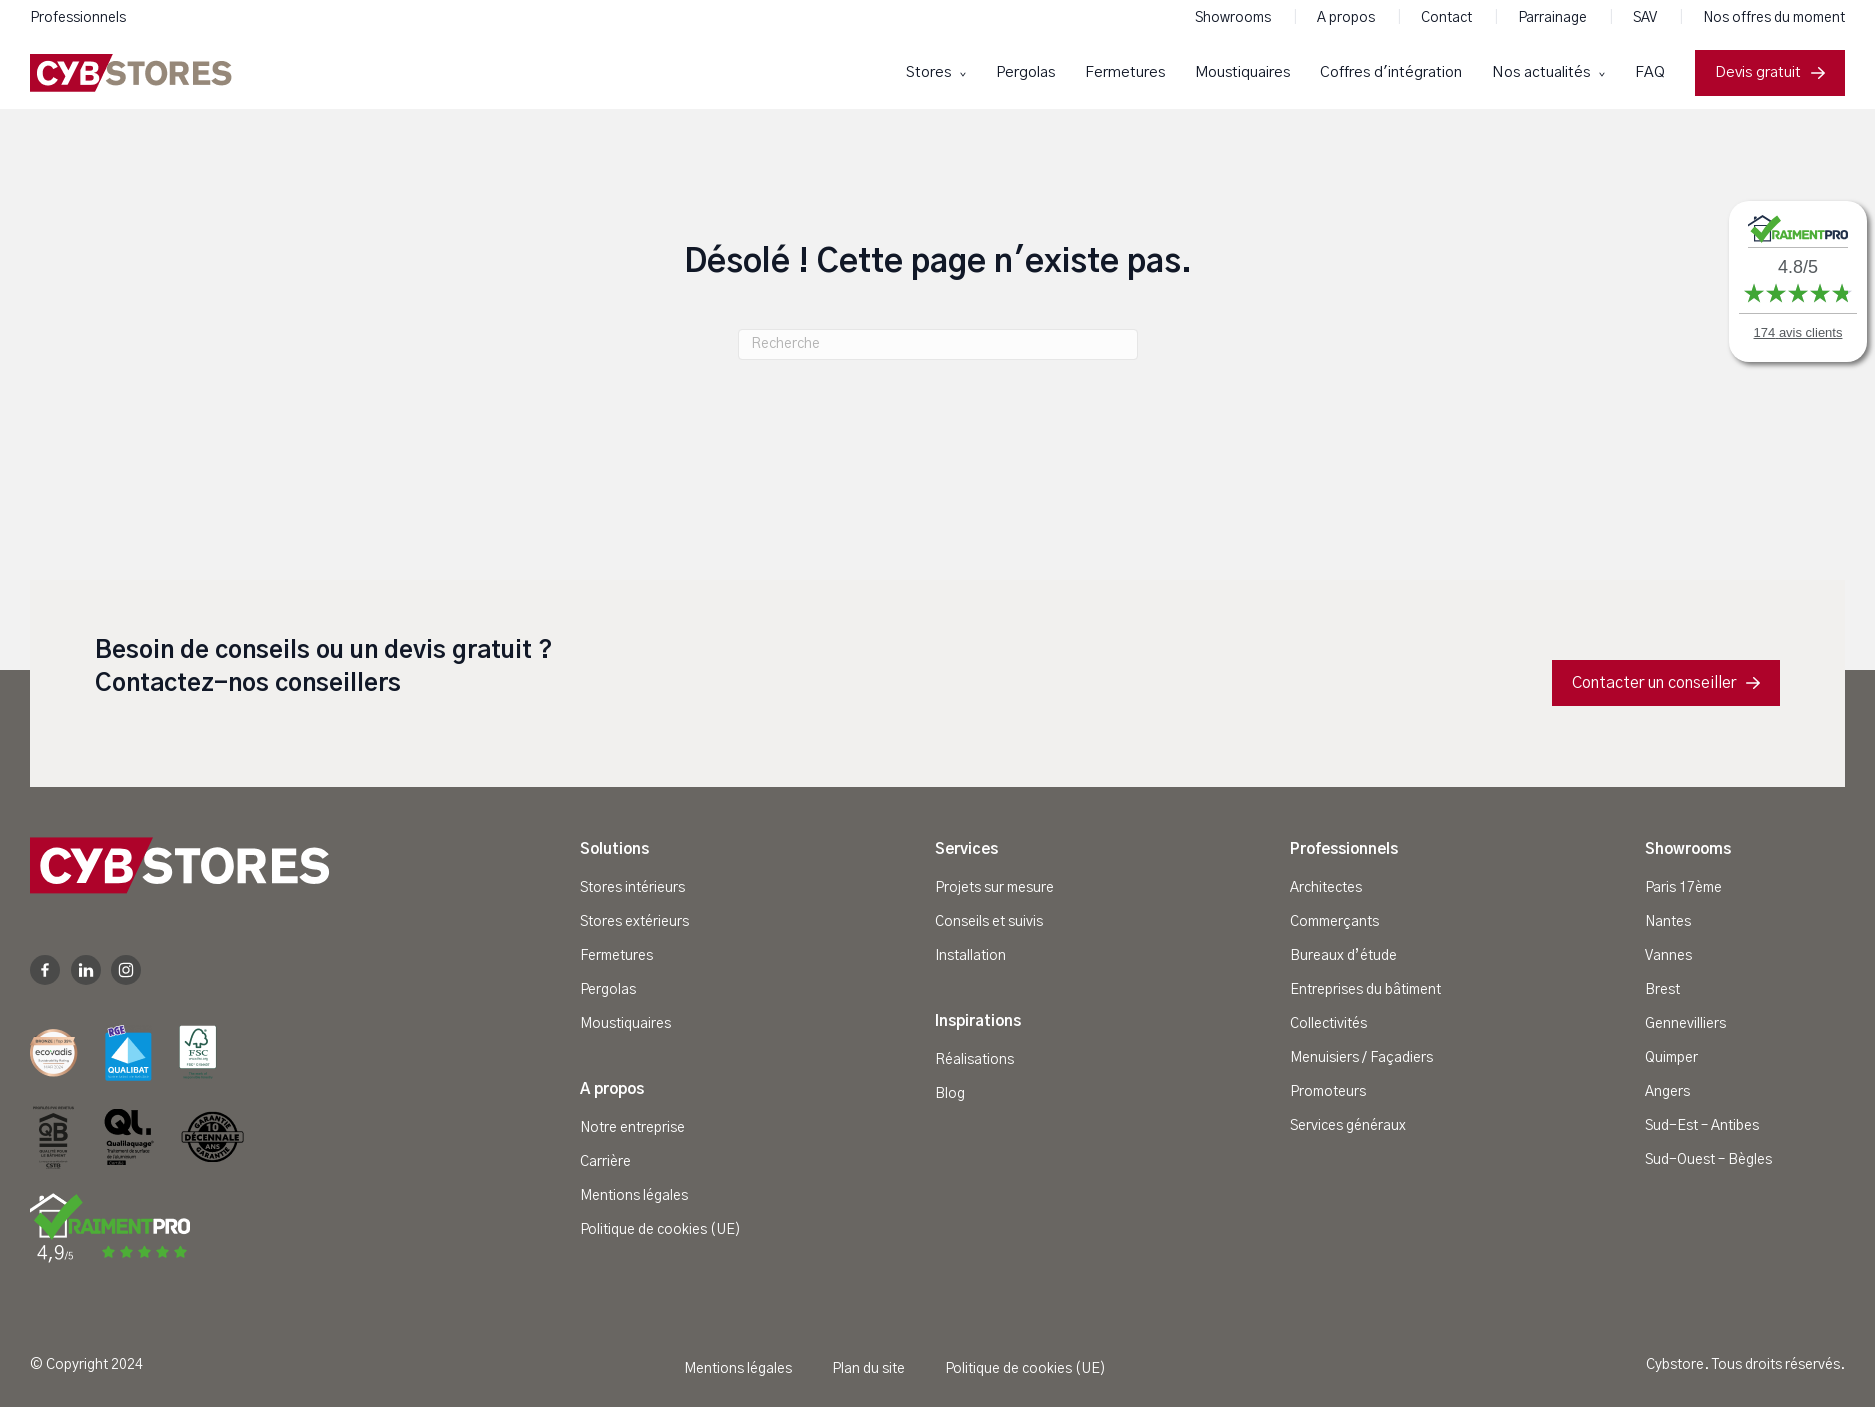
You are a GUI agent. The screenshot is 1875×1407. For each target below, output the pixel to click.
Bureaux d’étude (1343, 956)
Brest (1662, 990)
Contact (1448, 18)
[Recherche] (938, 344)
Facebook (45, 970)
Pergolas (1025, 72)
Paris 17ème (1683, 888)
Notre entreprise (632, 1128)
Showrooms (1234, 18)
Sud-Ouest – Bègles (1708, 1160)
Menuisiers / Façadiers (1361, 1058)
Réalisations (974, 1060)
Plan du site (868, 1369)
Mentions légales (634, 1196)
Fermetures (1125, 72)
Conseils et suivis (989, 922)
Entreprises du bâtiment (1365, 990)
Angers (1667, 1092)
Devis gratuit (1770, 72)
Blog (950, 1094)
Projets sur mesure (994, 888)
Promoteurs (1328, 1092)
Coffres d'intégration (1391, 72)
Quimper (1671, 1058)
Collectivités (1328, 1024)
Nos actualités (1543, 72)
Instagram (126, 970)
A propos (1347, 18)
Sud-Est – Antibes (1702, 1126)
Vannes (1668, 956)
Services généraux (1348, 1126)
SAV (1646, 18)
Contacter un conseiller (1666, 683)
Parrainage (1554, 18)
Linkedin (86, 970)
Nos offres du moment (1774, 18)
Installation (970, 956)
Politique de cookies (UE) (660, 1230)
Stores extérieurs (634, 922)
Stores (930, 72)
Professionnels (78, 18)
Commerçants (1334, 922)
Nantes (1668, 922)
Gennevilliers (1685, 1024)
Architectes (1326, 888)
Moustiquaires (1242, 72)
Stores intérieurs (632, 888)
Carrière (605, 1162)
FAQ (1650, 72)
